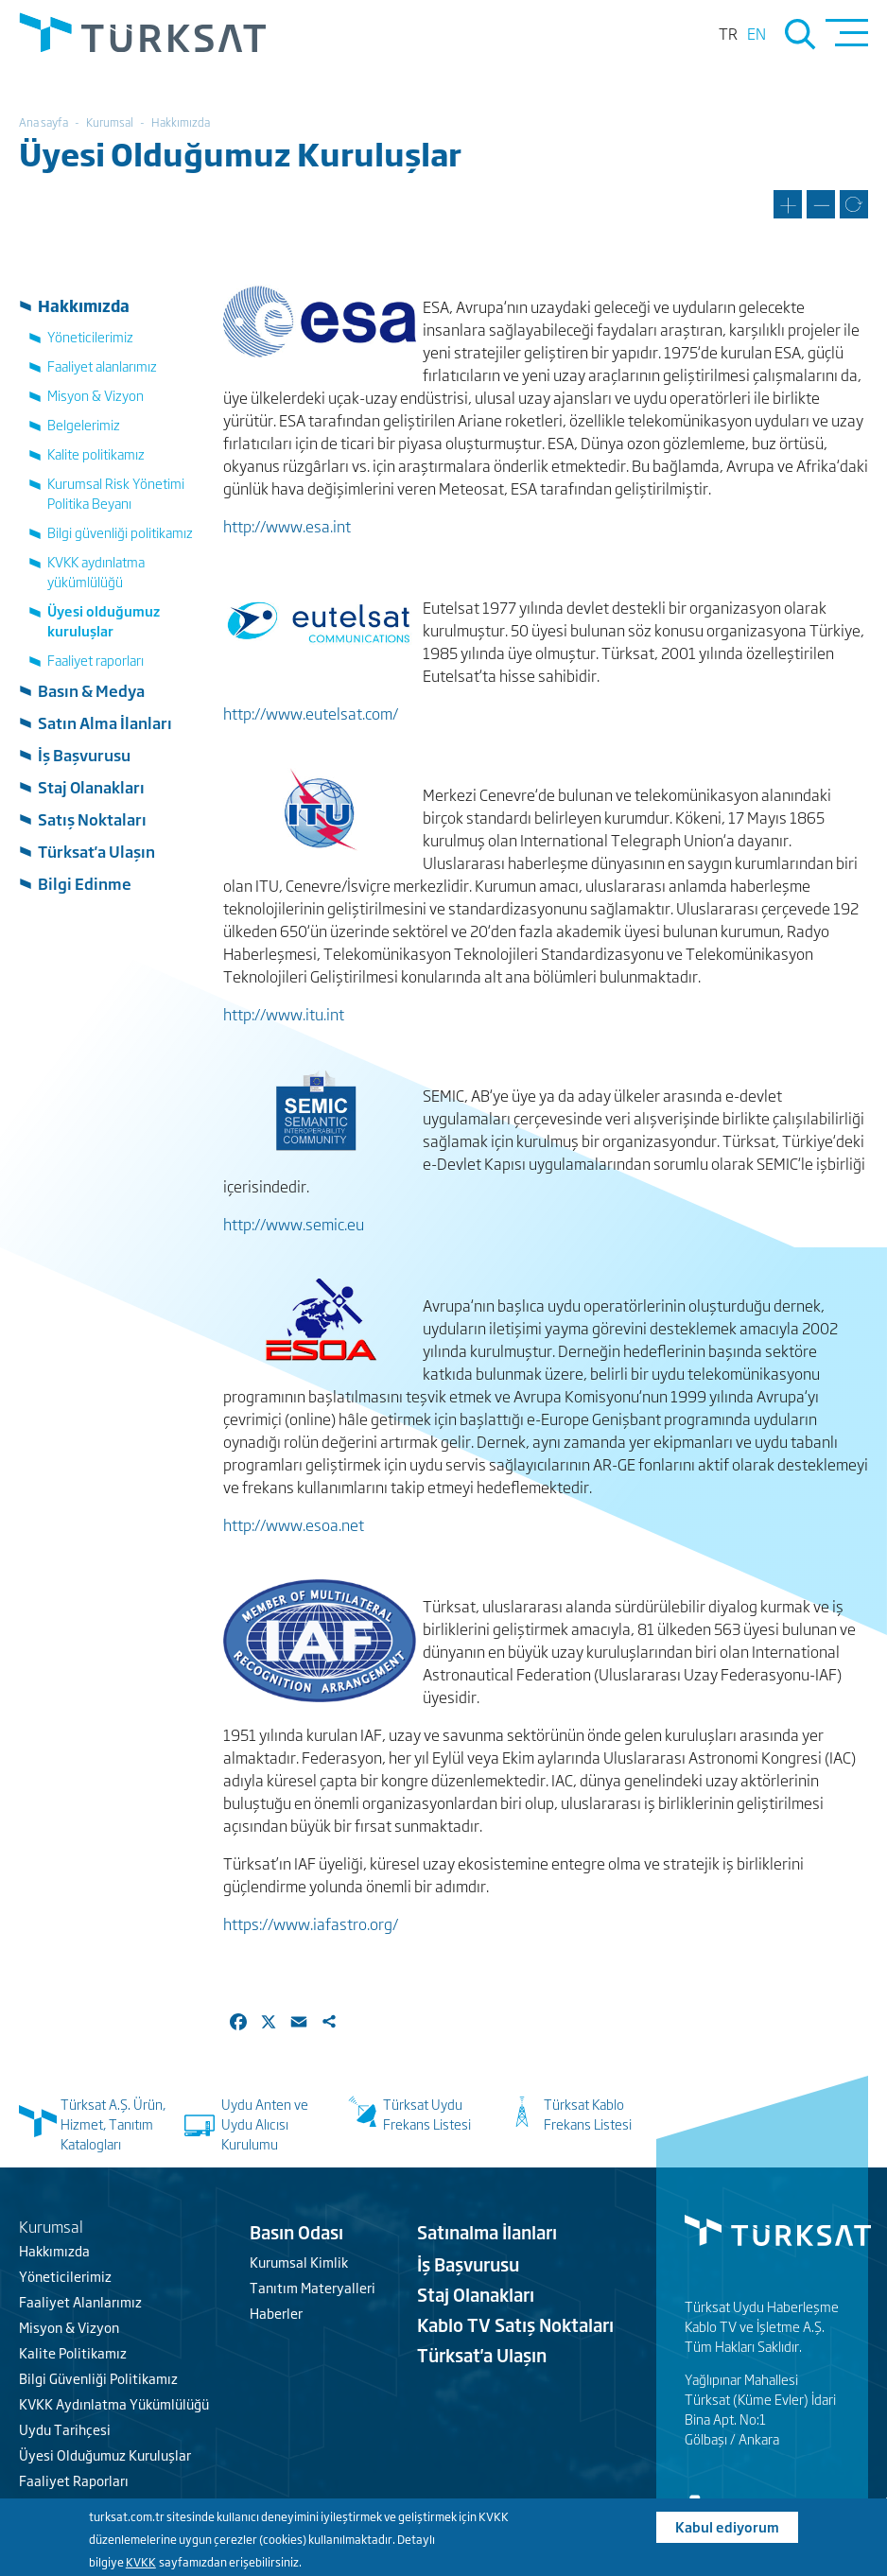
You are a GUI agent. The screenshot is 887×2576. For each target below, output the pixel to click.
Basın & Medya (91, 690)
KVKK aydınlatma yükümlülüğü (96, 571)
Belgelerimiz (83, 424)
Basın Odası (296, 2231)
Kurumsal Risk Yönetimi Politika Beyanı (115, 493)
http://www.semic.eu (293, 1223)
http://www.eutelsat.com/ (310, 713)
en (756, 33)
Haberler (276, 2313)
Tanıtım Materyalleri (312, 2287)
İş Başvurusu (84, 754)
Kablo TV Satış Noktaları (515, 2324)
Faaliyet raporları (95, 660)
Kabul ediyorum (727, 2526)
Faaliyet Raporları (74, 2480)
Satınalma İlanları (487, 2231)
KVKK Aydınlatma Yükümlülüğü (114, 2403)
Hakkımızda (180, 122)
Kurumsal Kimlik (299, 2261)
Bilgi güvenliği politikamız (120, 532)
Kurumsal (109, 122)
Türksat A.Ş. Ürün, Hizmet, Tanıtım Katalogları (113, 2123)
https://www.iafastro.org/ (310, 1923)
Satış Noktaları (92, 819)
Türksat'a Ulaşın (96, 851)
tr (728, 33)
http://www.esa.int (287, 525)
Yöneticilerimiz (90, 336)
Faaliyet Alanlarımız (80, 2301)
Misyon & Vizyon (95, 395)
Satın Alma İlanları (105, 722)
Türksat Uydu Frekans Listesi (427, 2113)
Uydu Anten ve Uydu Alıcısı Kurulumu (264, 2123)
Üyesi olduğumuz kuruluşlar (103, 620)
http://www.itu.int (283, 1013)
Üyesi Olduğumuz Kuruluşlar (105, 2454)
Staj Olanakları (91, 786)
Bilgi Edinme (84, 883)
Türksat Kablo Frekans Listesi (588, 2113)
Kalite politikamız (96, 453)
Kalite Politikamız (73, 2352)
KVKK (141, 2561)
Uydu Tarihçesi (65, 2429)
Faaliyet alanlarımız (102, 365)
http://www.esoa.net (293, 1524)
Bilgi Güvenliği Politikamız (98, 2378)
